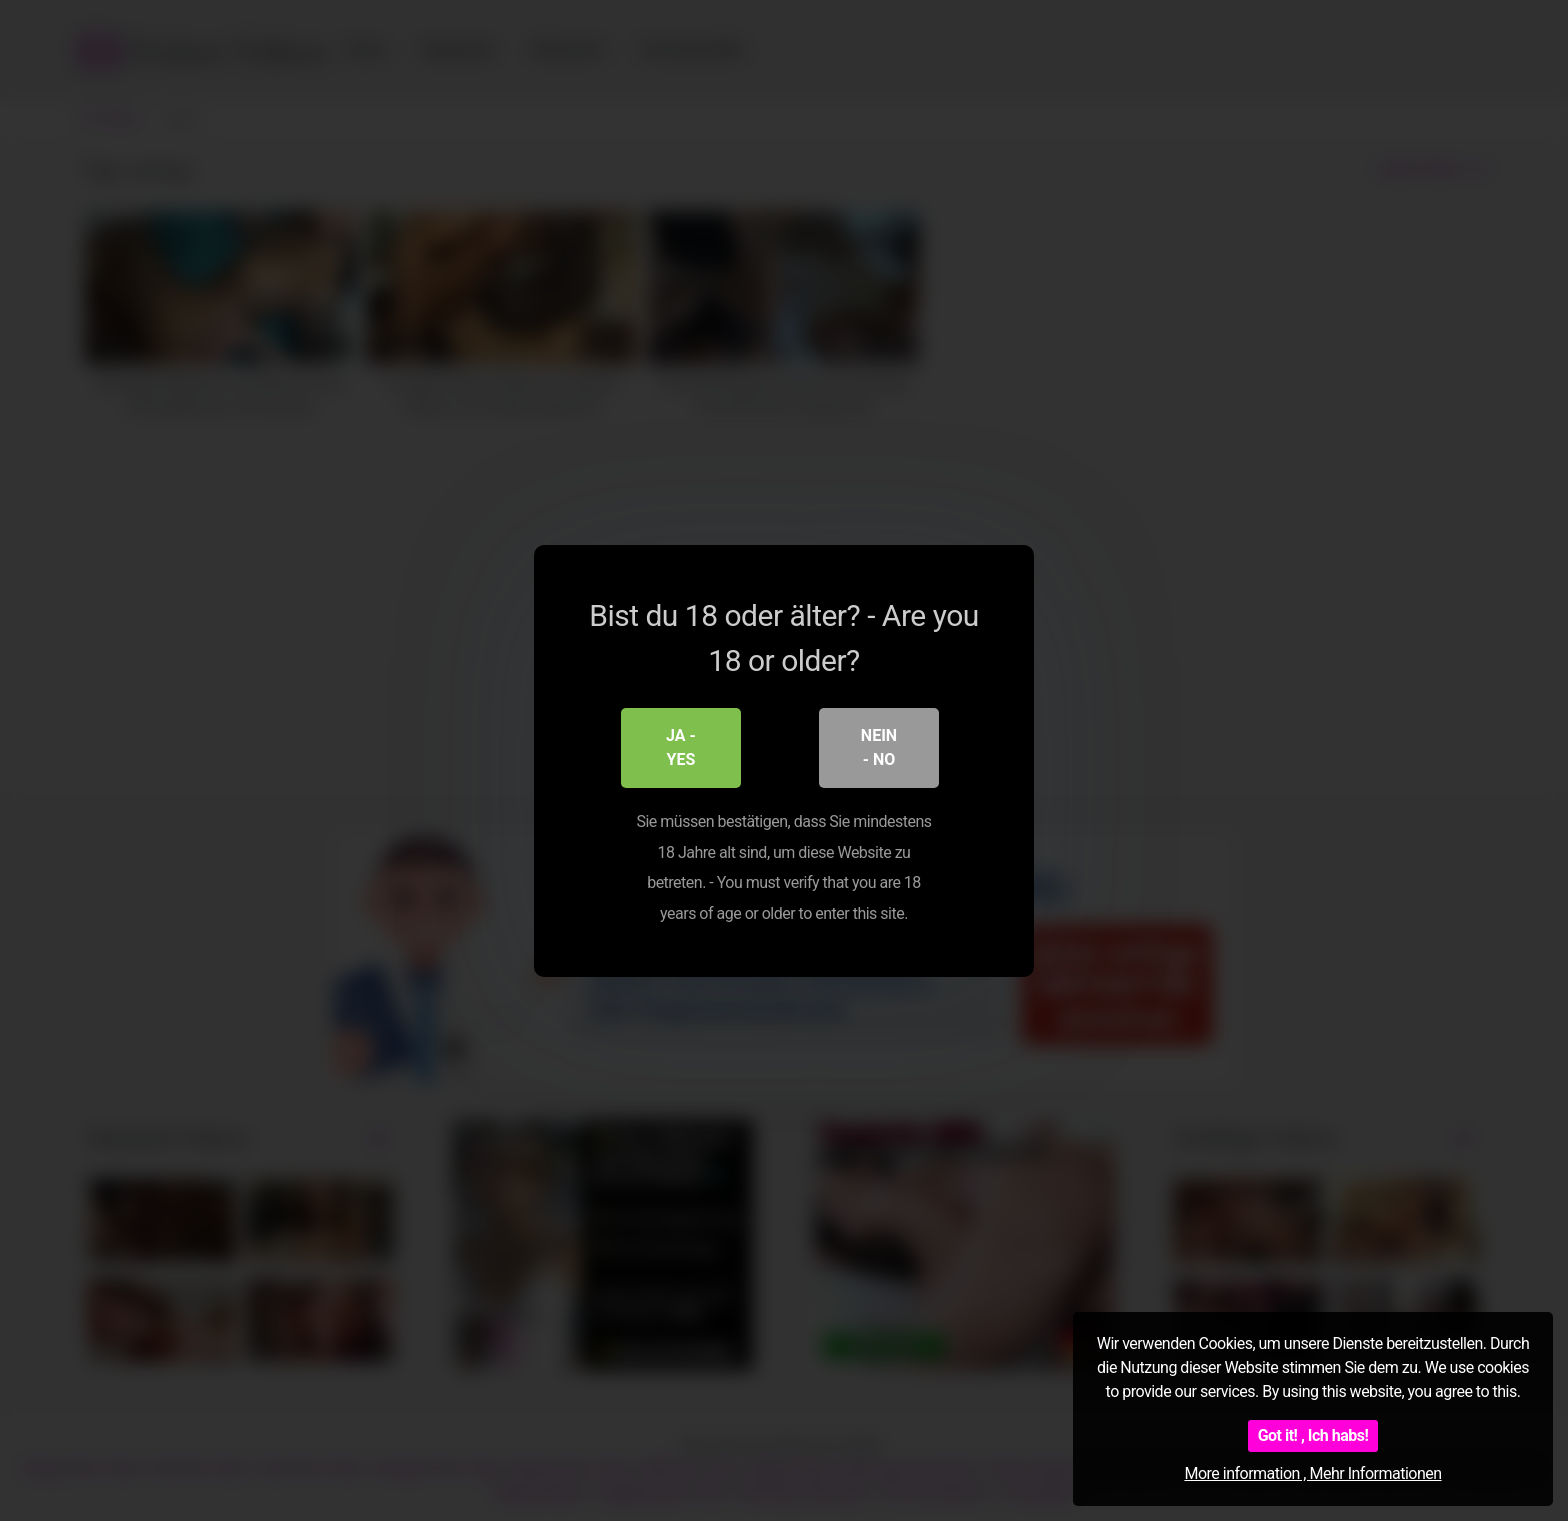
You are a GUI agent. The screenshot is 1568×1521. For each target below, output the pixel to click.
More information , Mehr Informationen (1312, 1473)
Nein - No (879, 747)
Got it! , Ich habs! (1313, 1435)
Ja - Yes (681, 747)
